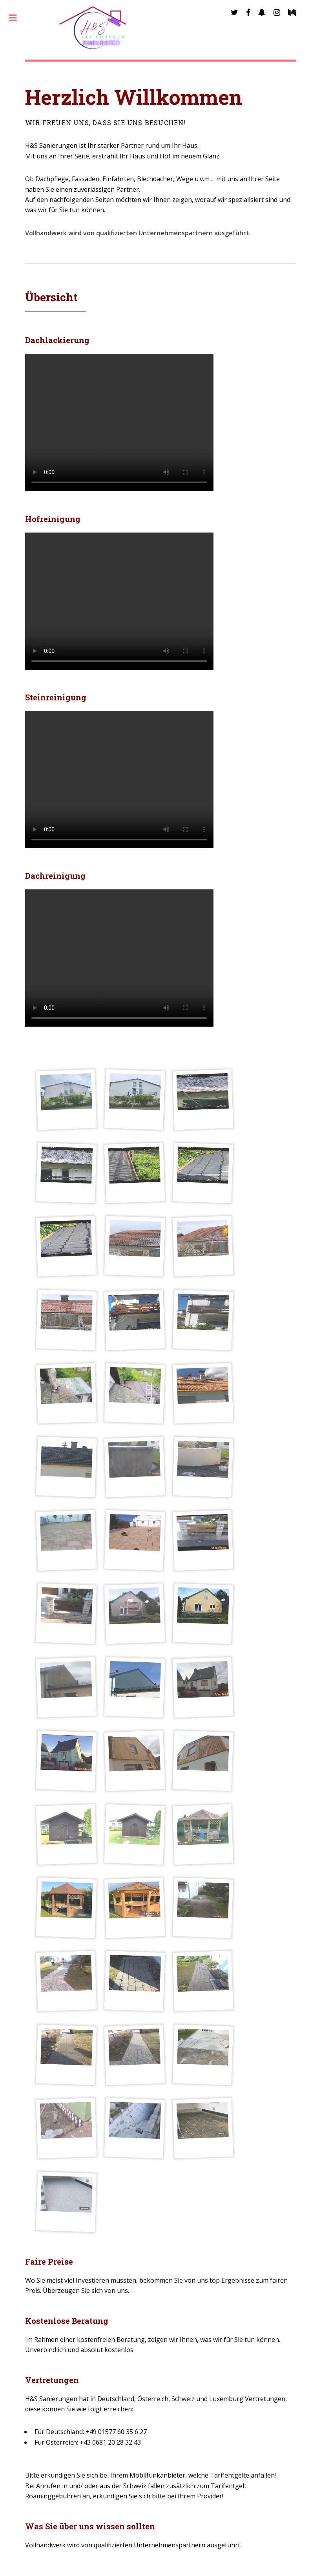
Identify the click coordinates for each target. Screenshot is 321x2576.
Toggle (17, 17)
